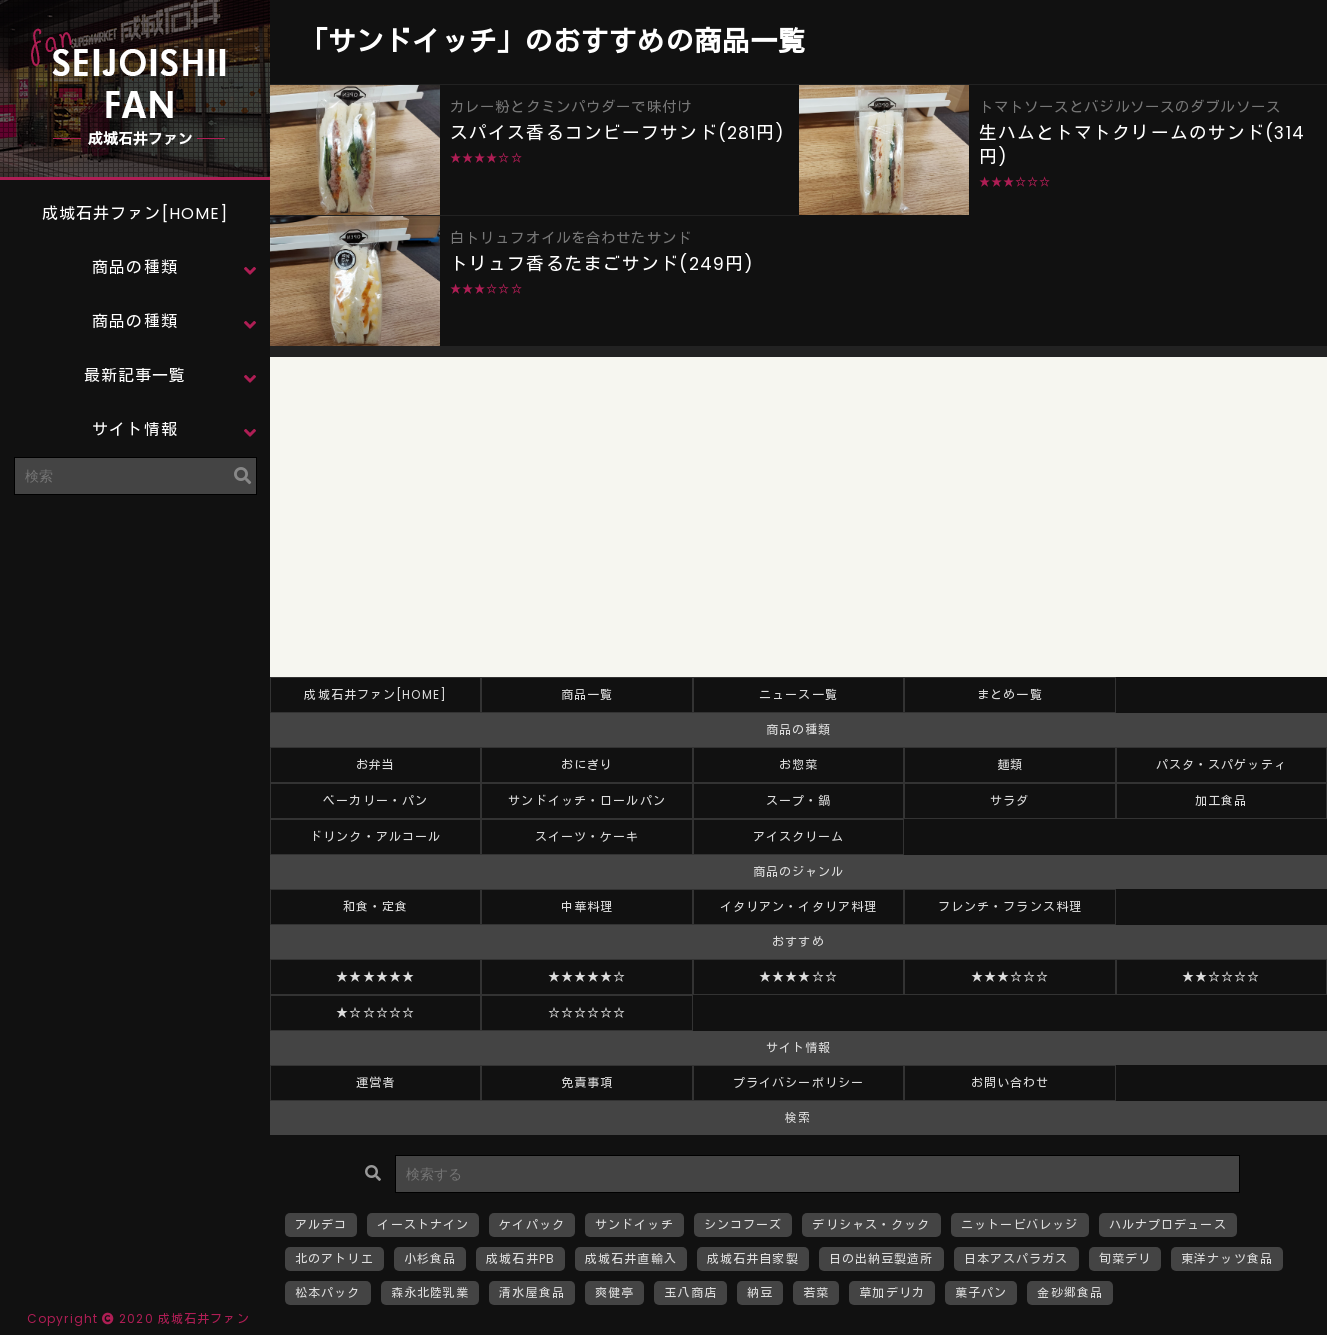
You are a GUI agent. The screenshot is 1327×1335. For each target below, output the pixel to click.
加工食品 (1221, 800)
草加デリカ (892, 1292)
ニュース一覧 (798, 694)
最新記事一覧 (135, 375)
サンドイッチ (634, 1224)
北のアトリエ (334, 1258)
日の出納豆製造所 (881, 1258)
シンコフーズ (743, 1224)
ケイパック (532, 1224)
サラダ (1009, 800)
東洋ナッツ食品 (1227, 1258)
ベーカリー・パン (375, 800)
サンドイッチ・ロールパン (586, 800)
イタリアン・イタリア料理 (798, 906)
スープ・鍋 (799, 800)
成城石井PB (520, 1258)
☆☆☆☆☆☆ (587, 1012)
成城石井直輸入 (631, 1258)
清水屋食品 (532, 1292)
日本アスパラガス (1016, 1258)
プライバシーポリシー (798, 1082)
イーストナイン (423, 1224)
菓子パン (981, 1292)
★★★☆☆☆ (1010, 976)
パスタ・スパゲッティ (1221, 764)
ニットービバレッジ (1020, 1224)
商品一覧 (587, 694)
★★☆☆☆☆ (1221, 976)
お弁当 (375, 764)
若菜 (816, 1292)
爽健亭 (614, 1292)
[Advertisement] (135, 635)
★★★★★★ (375, 976)
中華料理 (587, 906)
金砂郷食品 (1070, 1292)
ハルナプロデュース (1168, 1224)
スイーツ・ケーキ (587, 836)
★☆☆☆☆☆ (375, 1012)
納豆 (760, 1292)
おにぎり (587, 764)
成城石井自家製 (753, 1258)
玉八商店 (690, 1292)
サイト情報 (135, 429)
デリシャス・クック (871, 1224)
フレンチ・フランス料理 (1010, 906)
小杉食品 (430, 1258)
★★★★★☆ (587, 976)
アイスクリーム (799, 836)
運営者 (375, 1082)
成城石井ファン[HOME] (135, 213)
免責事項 (587, 1082)
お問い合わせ (1010, 1082)
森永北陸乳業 (430, 1292)
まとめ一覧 (1010, 694)
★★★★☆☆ (798, 976)
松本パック (328, 1292)
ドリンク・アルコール (375, 836)
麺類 (1010, 764)
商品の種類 (135, 267)
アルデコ (321, 1224)
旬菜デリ (1125, 1258)
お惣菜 (798, 764)
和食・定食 (376, 906)
